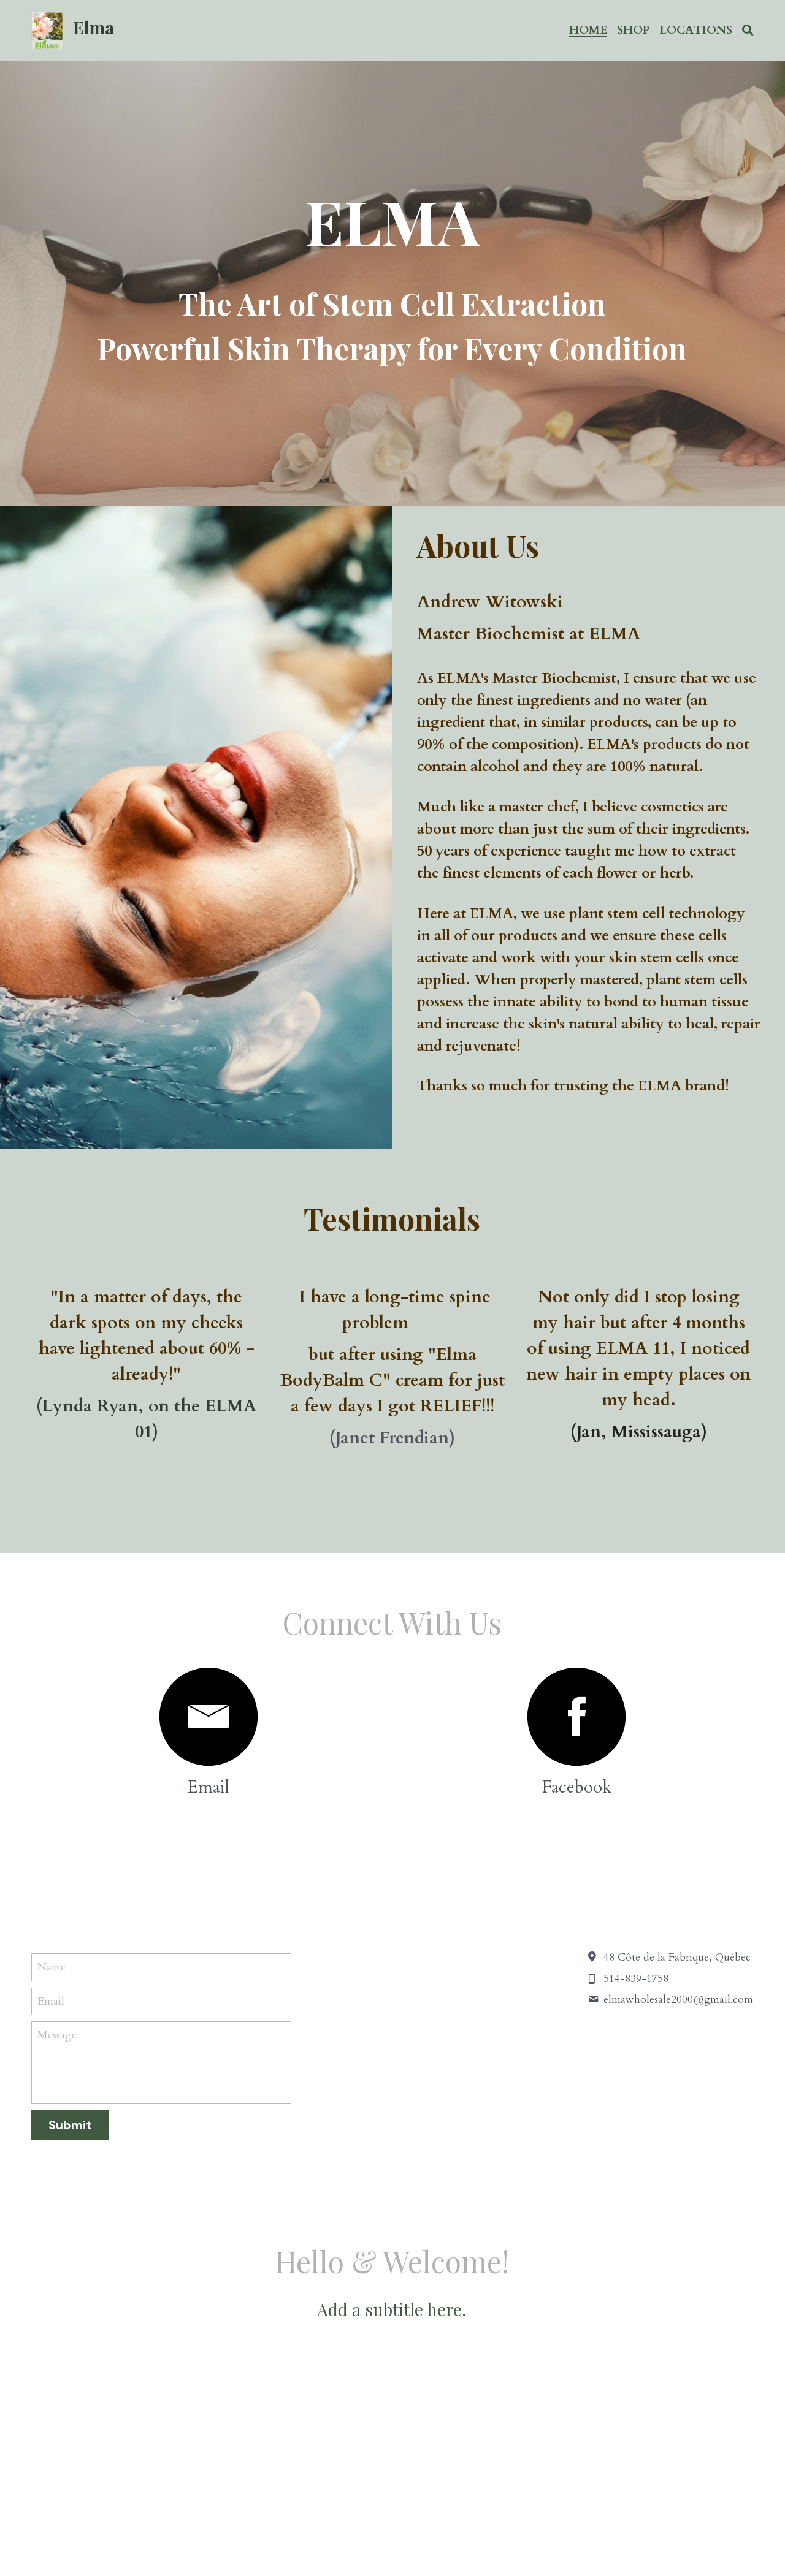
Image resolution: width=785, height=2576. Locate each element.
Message (57, 2035)
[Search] (748, 31)
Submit (69, 2125)
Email (50, 2001)
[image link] (208, 1717)
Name (51, 1967)
